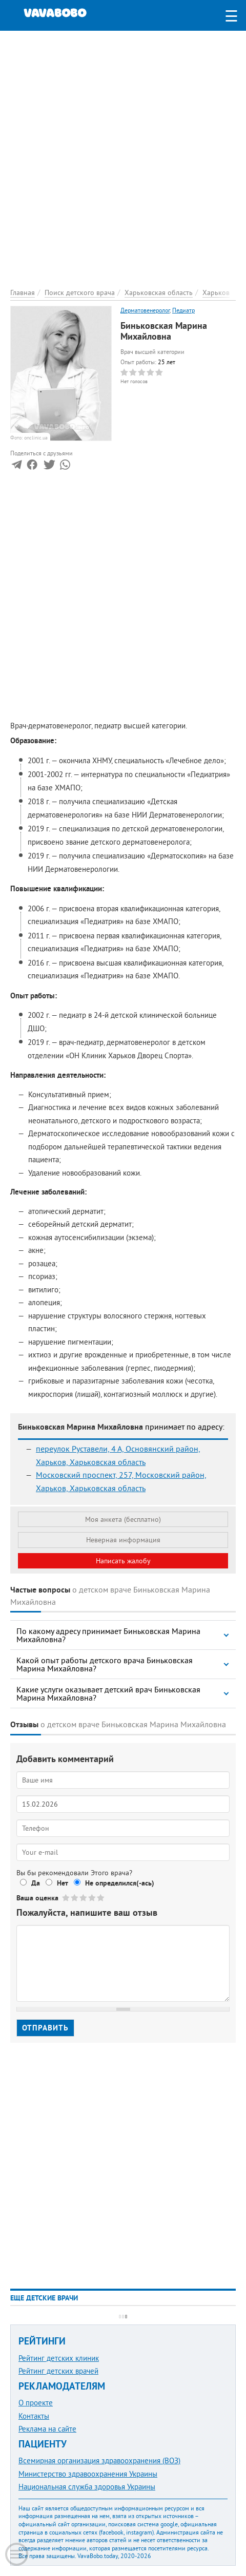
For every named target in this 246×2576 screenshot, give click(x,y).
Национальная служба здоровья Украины (86, 2486)
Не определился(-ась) (119, 1883)
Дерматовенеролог (145, 310)
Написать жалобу (123, 1560)
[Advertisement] (123, 154)
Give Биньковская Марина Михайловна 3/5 (83, 1897)
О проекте (35, 2402)
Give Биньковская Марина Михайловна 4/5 (92, 1897)
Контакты (33, 2416)
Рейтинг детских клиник (58, 2358)
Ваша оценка (37, 1897)
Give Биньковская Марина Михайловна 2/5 (75, 1897)
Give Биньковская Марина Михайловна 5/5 (101, 1897)
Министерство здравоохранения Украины (87, 2474)
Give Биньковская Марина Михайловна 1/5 (66, 1897)
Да (35, 1883)
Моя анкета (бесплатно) (123, 1519)
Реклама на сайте (47, 2429)
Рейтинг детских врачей (58, 2371)
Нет (62, 1883)
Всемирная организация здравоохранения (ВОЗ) (99, 2460)
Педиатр (183, 310)
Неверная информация (123, 1539)
